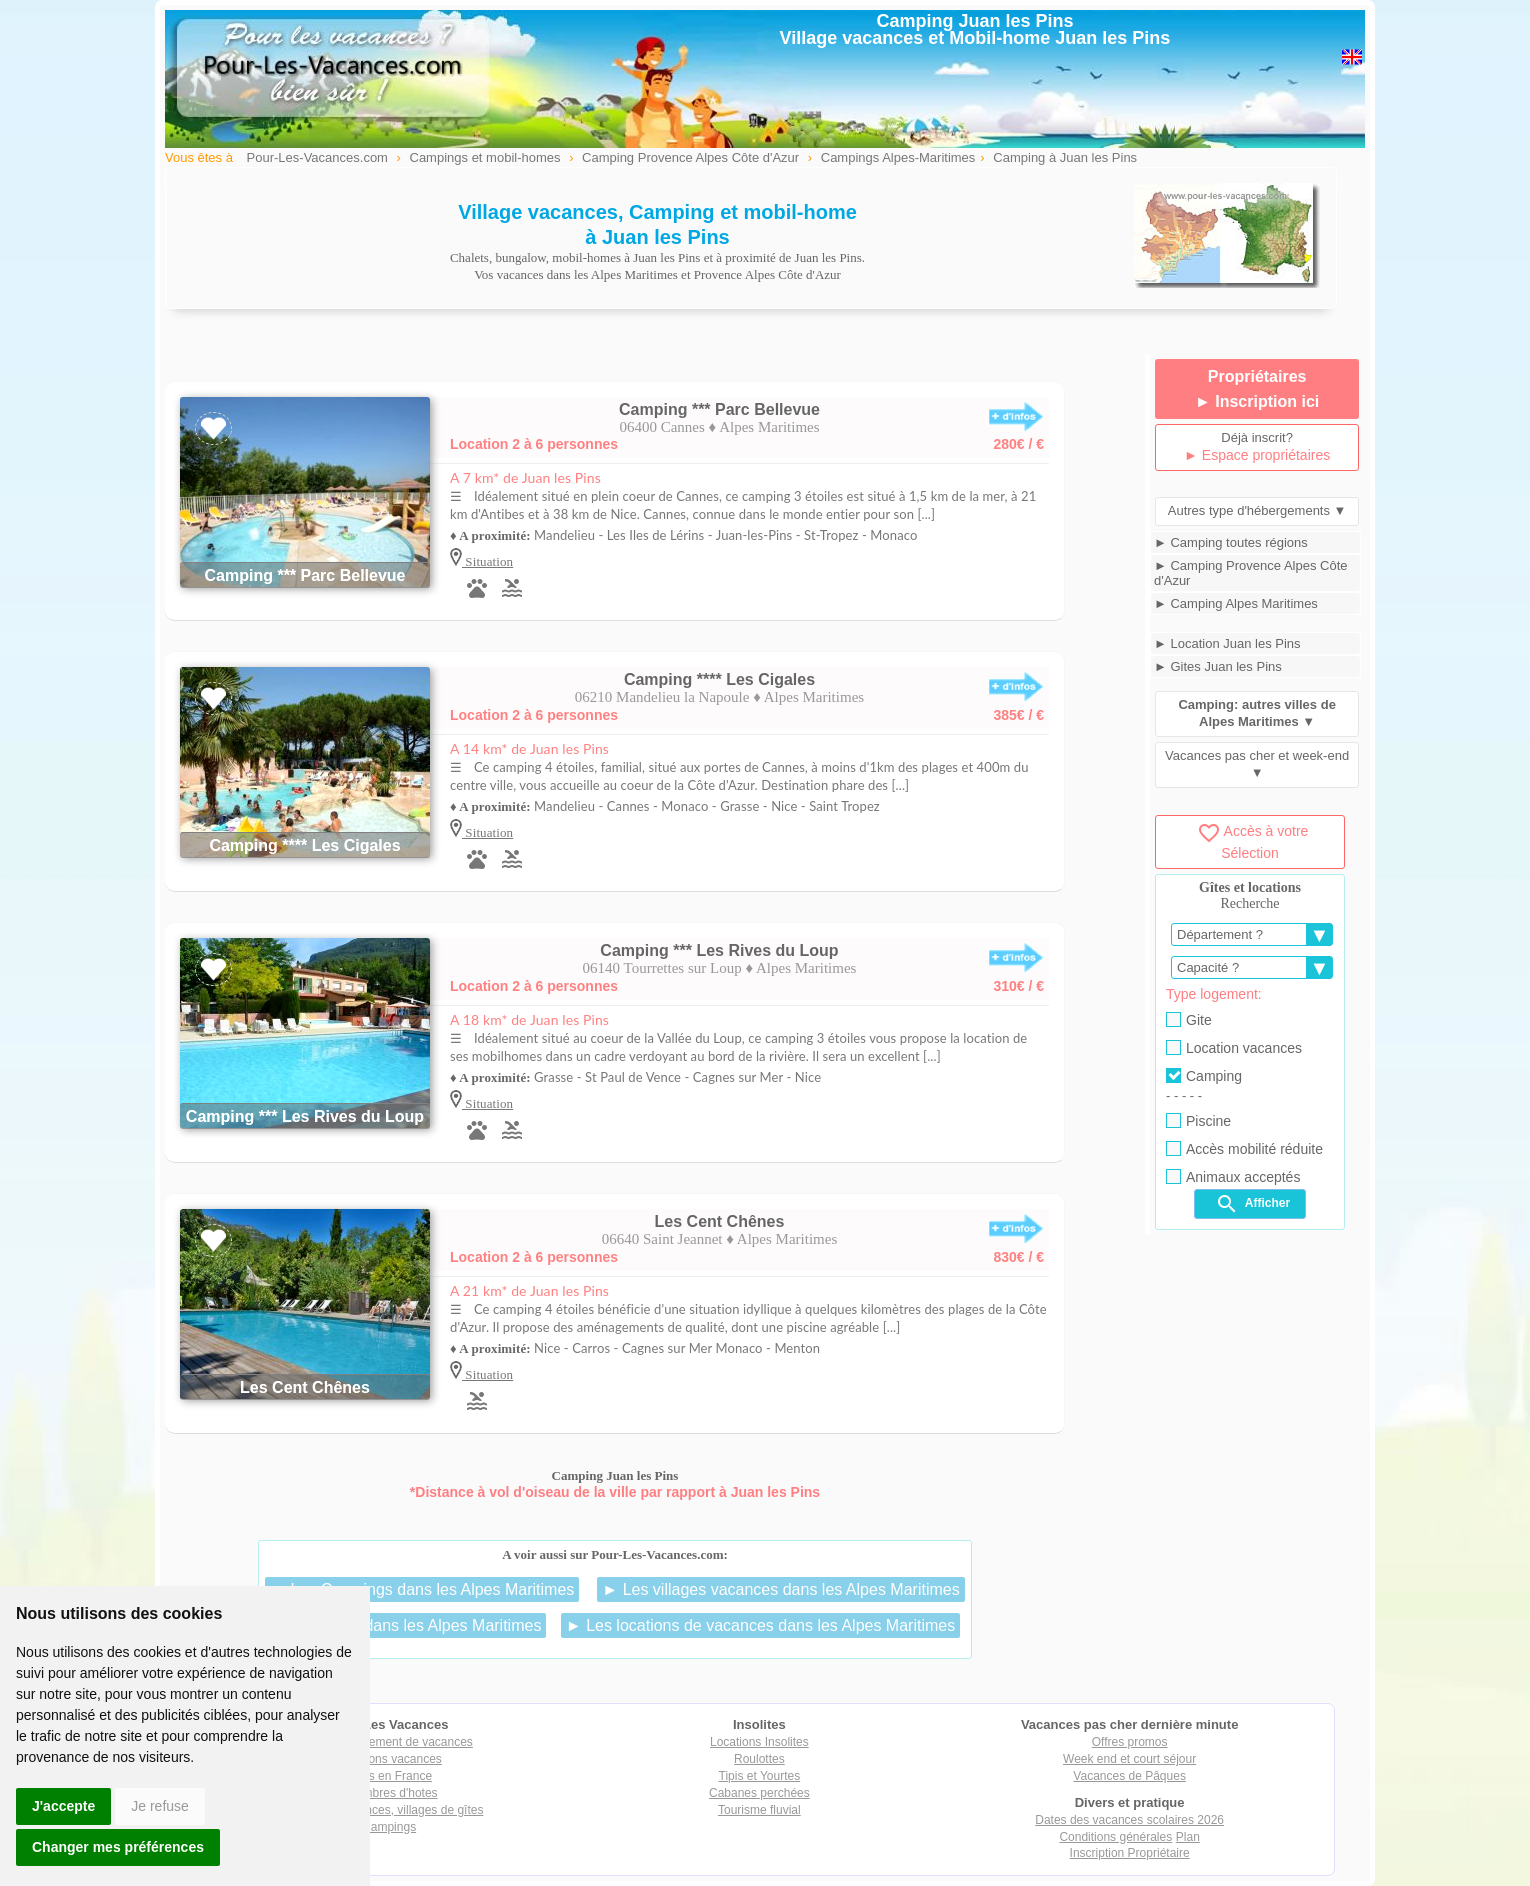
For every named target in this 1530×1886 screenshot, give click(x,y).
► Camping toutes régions (1231, 542)
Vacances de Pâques (1129, 1776)
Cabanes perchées (759, 1793)
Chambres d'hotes (389, 1793)
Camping (1204, 1076)
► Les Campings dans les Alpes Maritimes (422, 1589)
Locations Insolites (759, 1742)
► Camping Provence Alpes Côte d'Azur (1251, 573)
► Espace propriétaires (1257, 455)
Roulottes (759, 1759)
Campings (389, 1827)
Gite (1189, 1020)
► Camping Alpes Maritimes (1236, 603)
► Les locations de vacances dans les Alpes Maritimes (760, 1625)
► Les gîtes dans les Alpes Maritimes (408, 1625)
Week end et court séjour (1129, 1759)
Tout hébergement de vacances (388, 1742)
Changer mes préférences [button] (118, 1847)
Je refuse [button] (160, 1806)
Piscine (1198, 1121)
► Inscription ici (1257, 401)
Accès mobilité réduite (1244, 1149)
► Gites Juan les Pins (1218, 666)
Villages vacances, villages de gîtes (389, 1810)
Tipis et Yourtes (760, 1776)
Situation (487, 561)
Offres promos (1130, 1742)
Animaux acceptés (1233, 1177)
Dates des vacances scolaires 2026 (1129, 1820)
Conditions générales (1115, 1837)
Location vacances (1234, 1048)
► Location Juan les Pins (1227, 643)
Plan (1188, 1837)
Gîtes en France (389, 1776)
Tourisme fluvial (759, 1810)
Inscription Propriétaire (1130, 1853)
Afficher (1252, 1204)
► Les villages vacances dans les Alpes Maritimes (780, 1589)
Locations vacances (388, 1759)
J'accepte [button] (63, 1806)
